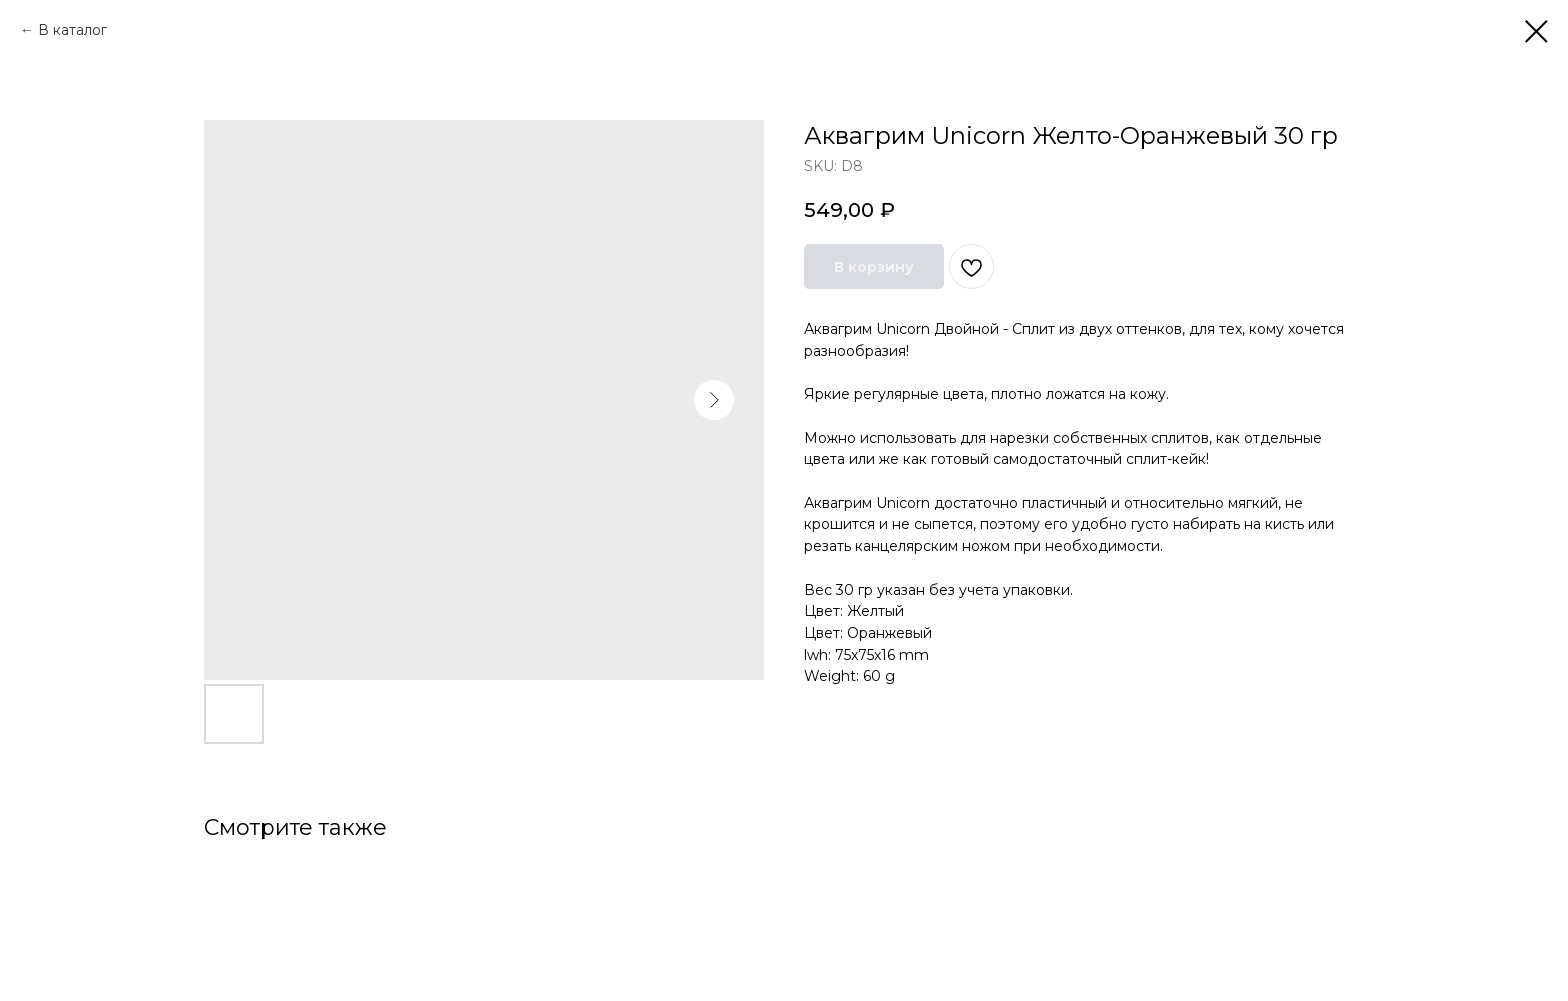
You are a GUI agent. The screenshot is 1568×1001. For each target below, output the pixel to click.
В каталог (72, 30)
